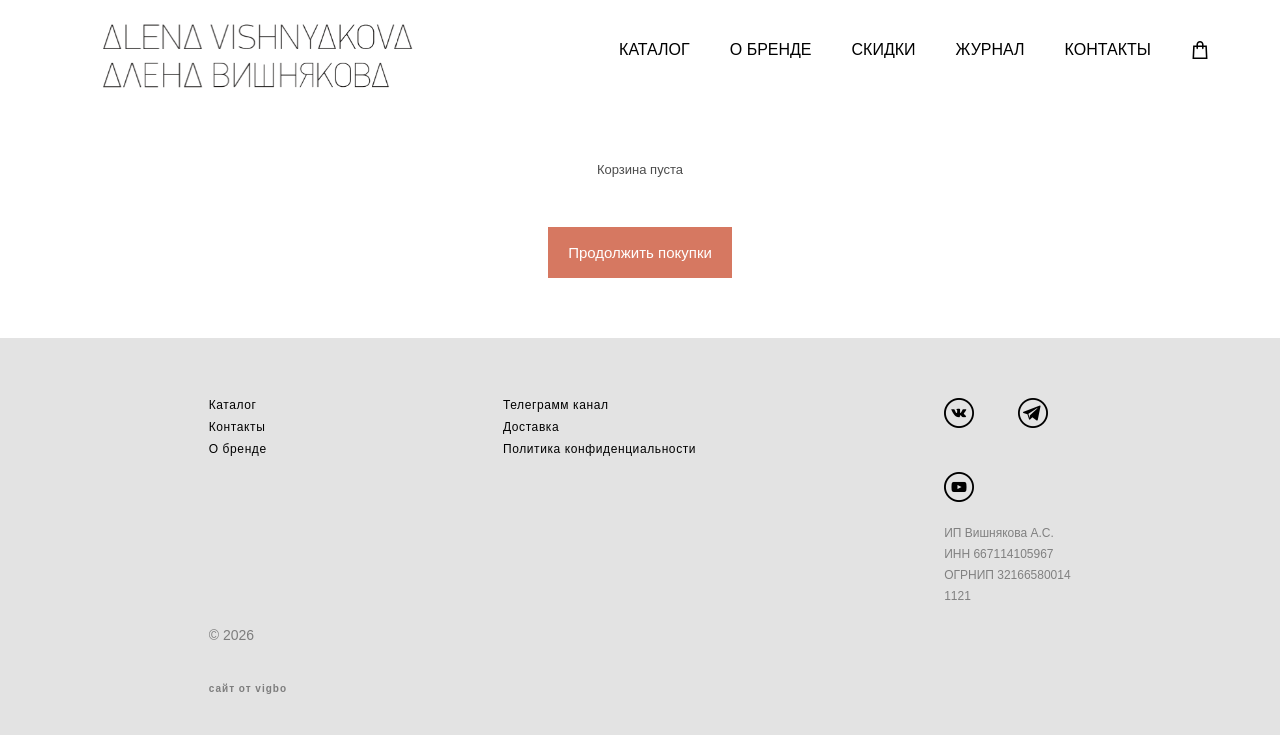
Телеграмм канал (556, 405)
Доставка (531, 427)
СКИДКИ (882, 50)
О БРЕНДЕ (769, 50)
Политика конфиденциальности (599, 449)
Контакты (237, 427)
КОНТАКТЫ (1106, 50)
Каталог (233, 405)
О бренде (238, 449)
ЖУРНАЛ (988, 50)
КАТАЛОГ (653, 50)
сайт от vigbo (248, 688)
